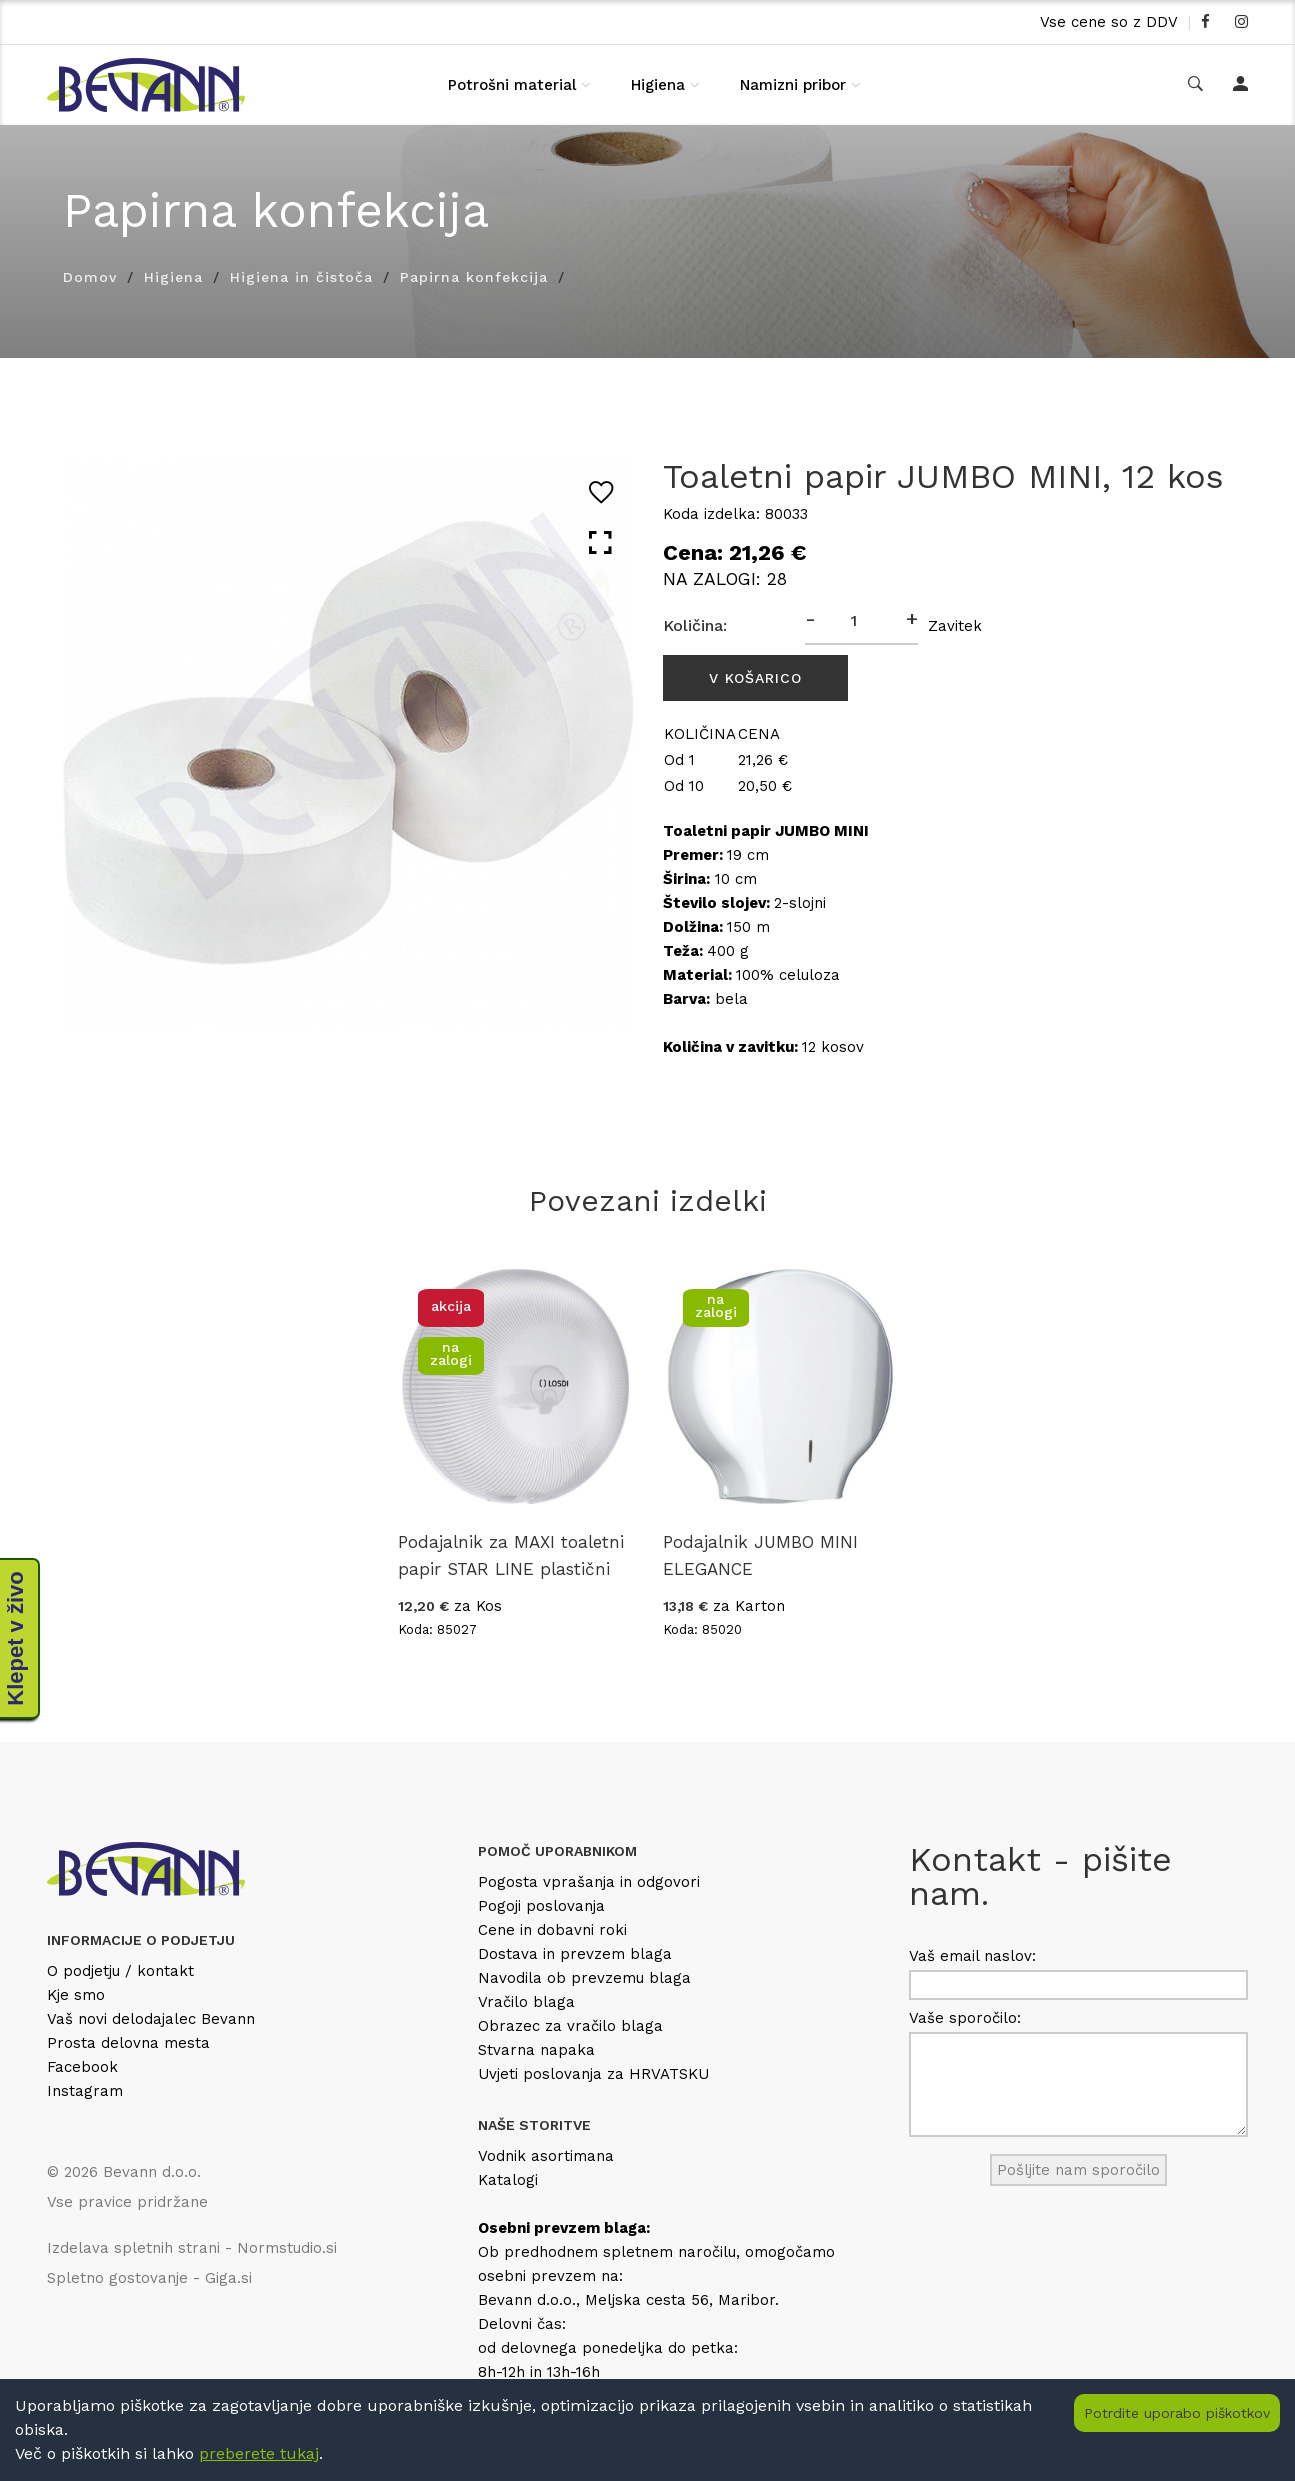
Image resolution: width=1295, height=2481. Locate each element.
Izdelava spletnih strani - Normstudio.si (192, 2248)
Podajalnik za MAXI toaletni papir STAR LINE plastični (511, 1555)
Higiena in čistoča (301, 277)
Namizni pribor (793, 85)
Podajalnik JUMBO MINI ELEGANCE (760, 1555)
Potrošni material (512, 85)
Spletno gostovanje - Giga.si (149, 2278)
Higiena (658, 85)
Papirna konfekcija (474, 277)
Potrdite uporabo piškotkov (1177, 2413)
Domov (90, 277)
